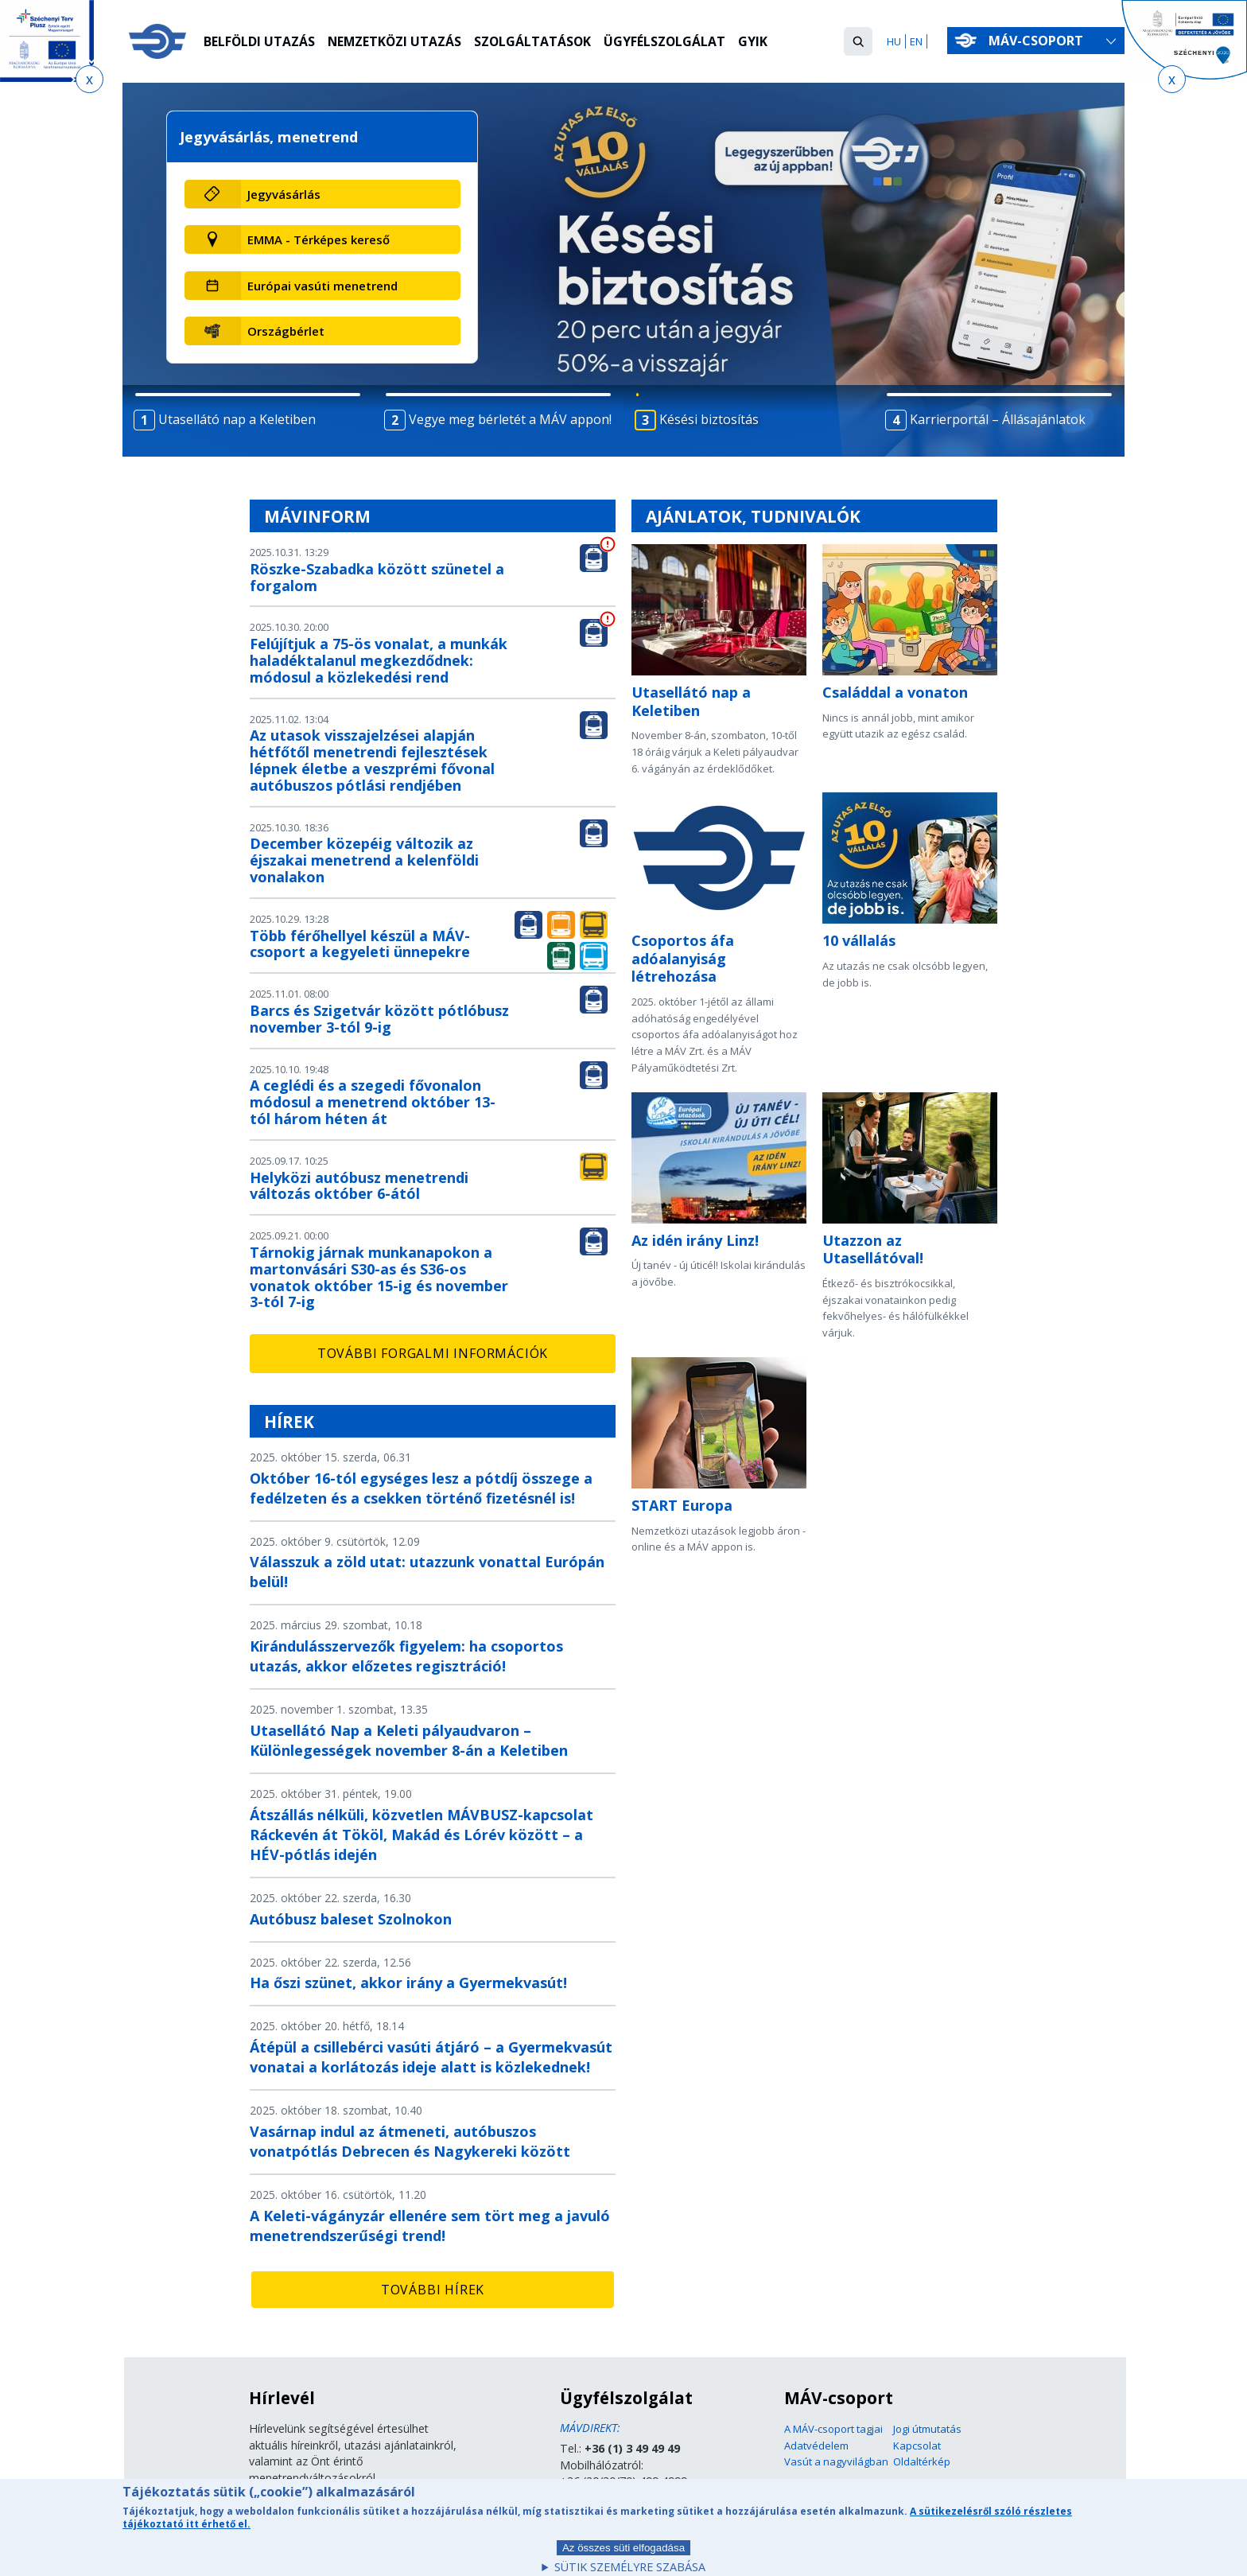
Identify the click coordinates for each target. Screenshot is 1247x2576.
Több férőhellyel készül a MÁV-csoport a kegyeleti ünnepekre (360, 944)
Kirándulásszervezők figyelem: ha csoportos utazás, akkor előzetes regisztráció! (406, 1655)
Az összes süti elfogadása (623, 2555)
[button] (858, 41)
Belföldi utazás (260, 42)
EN (916, 41)
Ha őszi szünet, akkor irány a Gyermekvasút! (408, 1982)
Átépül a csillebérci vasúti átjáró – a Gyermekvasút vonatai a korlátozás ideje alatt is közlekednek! (431, 2056)
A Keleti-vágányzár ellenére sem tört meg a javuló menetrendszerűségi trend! (430, 2225)
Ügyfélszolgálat (669, 42)
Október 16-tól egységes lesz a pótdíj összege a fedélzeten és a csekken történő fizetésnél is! (421, 1488)
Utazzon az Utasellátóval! (872, 1249)
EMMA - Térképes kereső (318, 239)
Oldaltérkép (921, 2461)
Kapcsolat (917, 2445)
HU (894, 41)
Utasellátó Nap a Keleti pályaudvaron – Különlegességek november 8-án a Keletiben (409, 1740)
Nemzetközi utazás (396, 42)
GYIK (758, 42)
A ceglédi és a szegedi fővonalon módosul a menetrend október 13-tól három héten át (372, 1102)
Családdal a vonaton (895, 692)
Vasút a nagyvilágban (836, 2461)
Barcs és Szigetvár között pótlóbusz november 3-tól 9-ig (379, 1019)
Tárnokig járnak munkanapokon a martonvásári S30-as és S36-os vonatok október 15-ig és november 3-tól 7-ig (379, 1277)
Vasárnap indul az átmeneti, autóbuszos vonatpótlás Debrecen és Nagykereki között (410, 2141)
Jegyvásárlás (283, 194)
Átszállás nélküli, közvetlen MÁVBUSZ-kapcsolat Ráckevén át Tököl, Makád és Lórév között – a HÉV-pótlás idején (421, 1834)
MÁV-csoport (1039, 40)
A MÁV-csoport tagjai (833, 2429)
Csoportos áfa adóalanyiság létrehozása (682, 958)
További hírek (432, 2289)
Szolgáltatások (536, 42)
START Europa (681, 1505)
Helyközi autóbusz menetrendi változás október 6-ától (359, 1186)
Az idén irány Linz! (695, 1240)
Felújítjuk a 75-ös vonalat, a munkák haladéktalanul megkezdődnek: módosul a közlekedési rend (378, 660)
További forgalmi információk (432, 1353)
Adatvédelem (816, 2445)
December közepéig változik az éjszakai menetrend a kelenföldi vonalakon (364, 860)
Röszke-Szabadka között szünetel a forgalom (377, 577)
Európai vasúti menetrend (322, 286)
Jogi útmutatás (927, 2429)
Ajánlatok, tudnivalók (753, 516)
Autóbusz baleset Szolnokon (351, 1918)
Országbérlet (285, 331)
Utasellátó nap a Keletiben (691, 701)
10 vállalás (858, 940)
